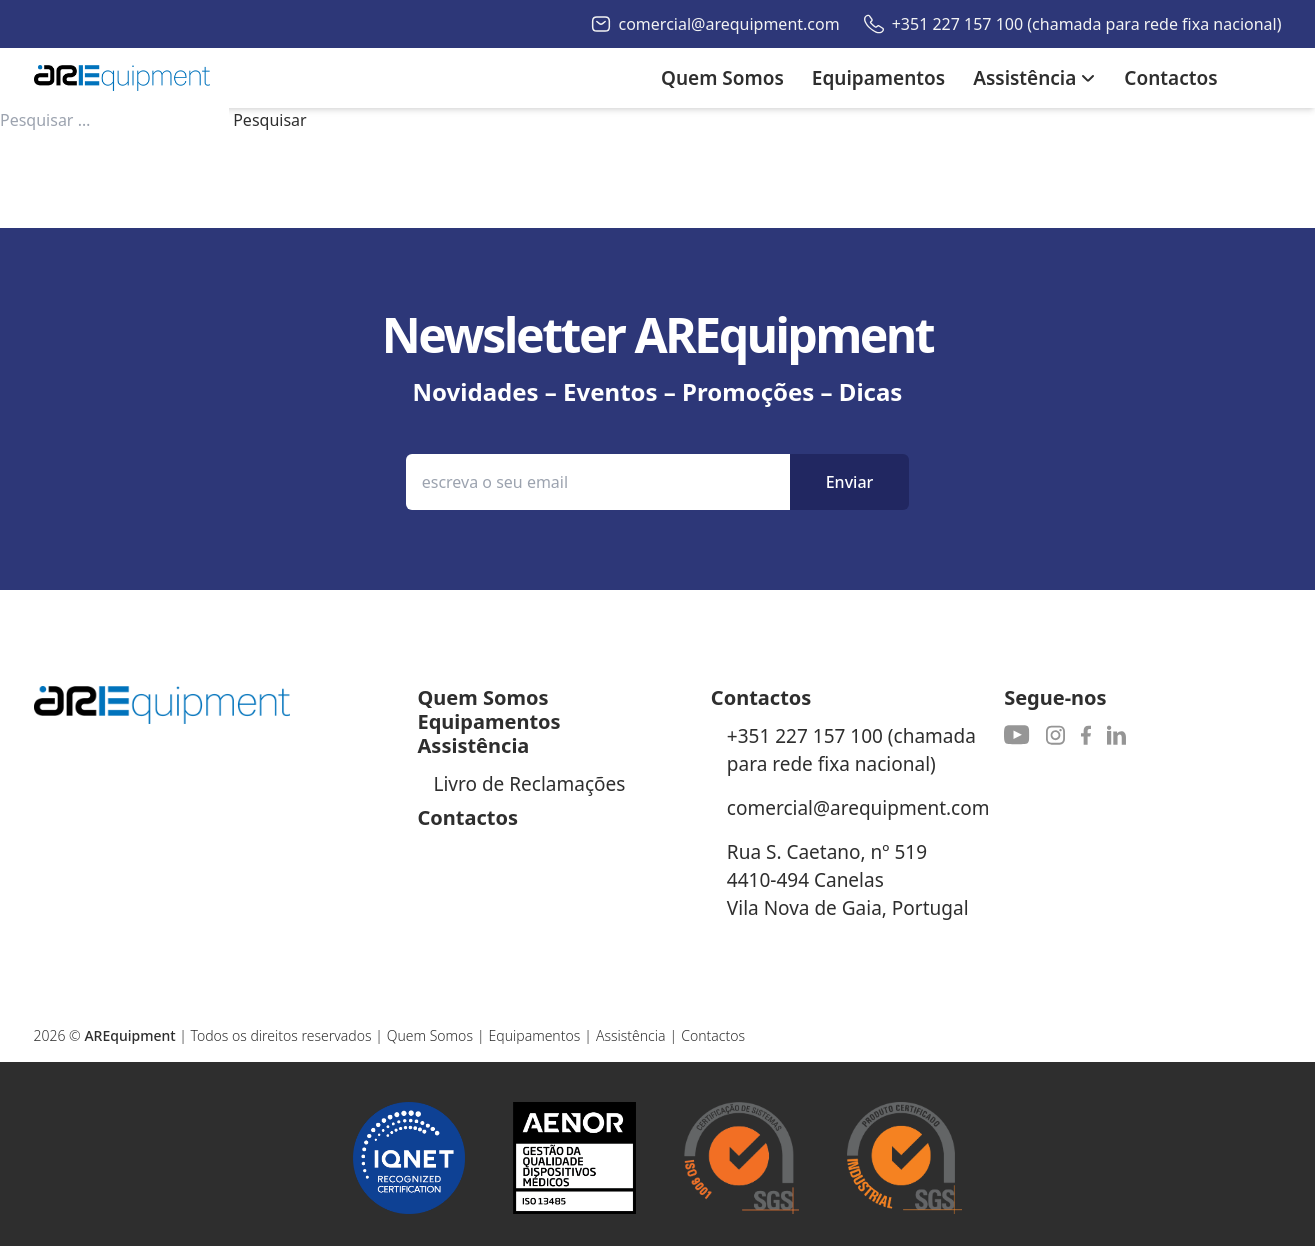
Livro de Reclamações (530, 784)
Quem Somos (430, 1035)
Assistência (631, 1035)
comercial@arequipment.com (729, 24)
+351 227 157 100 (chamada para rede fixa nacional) (1087, 24)
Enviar (850, 482)
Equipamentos (535, 1035)
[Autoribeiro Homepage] (122, 78)
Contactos (713, 1035)
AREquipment (129, 1035)
